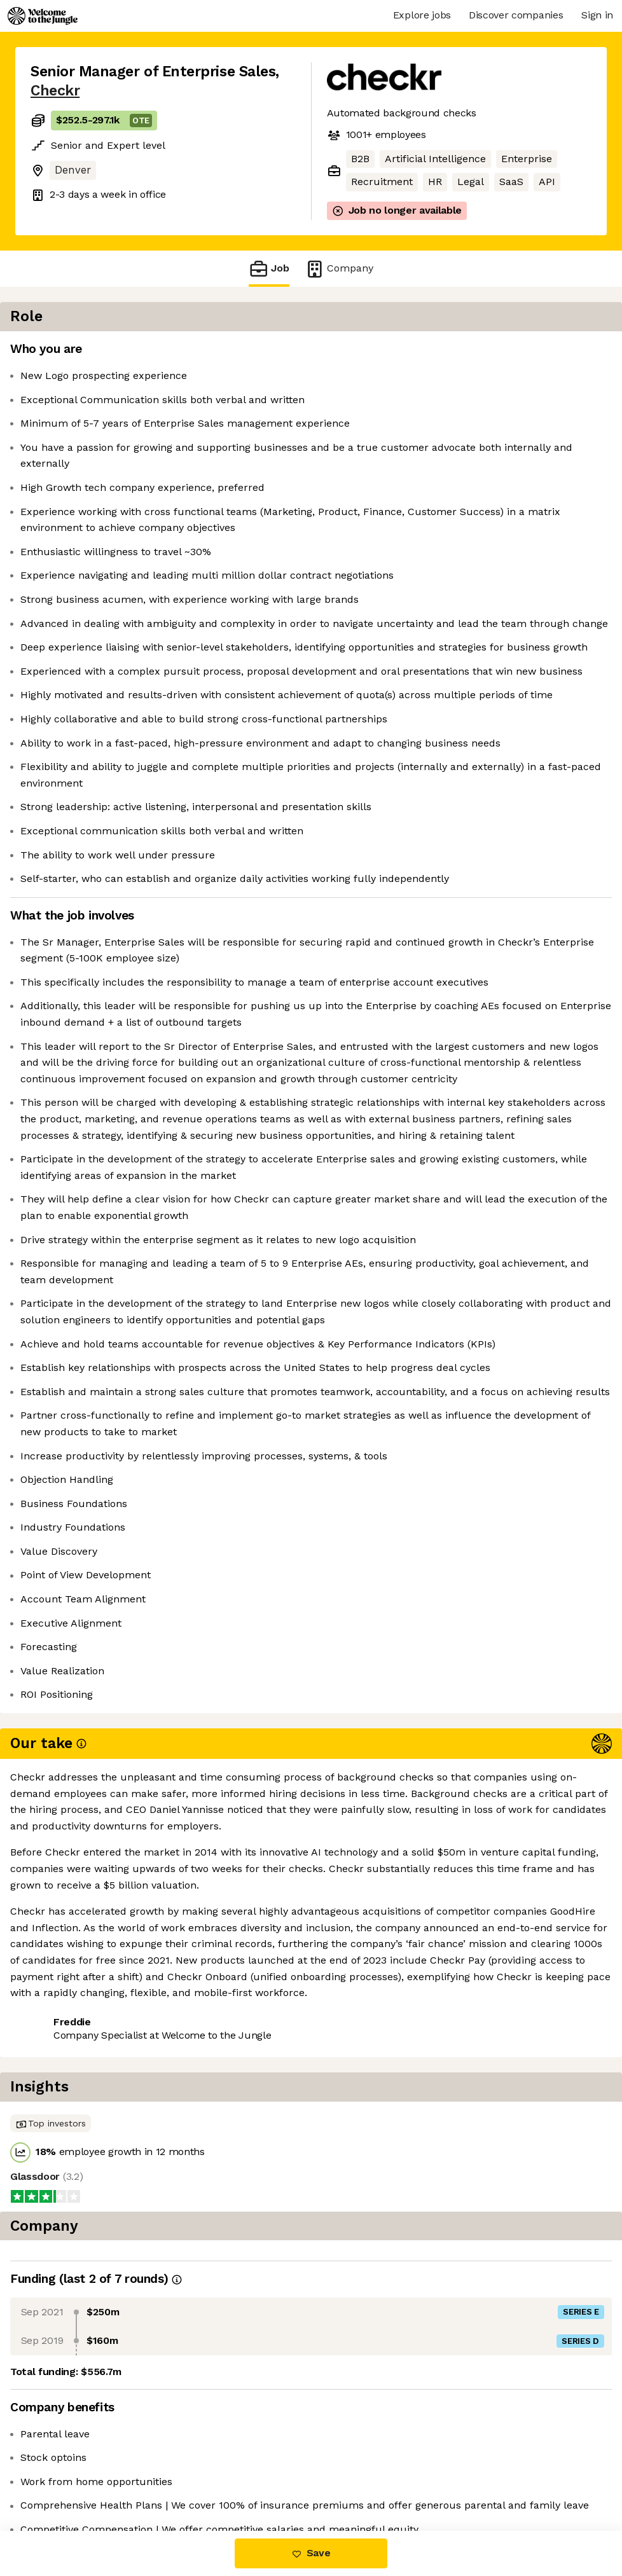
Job (269, 268)
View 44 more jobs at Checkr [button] (191, 2477)
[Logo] (43, 16)
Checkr (55, 90)
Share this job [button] (65, 2477)
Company (339, 268)
